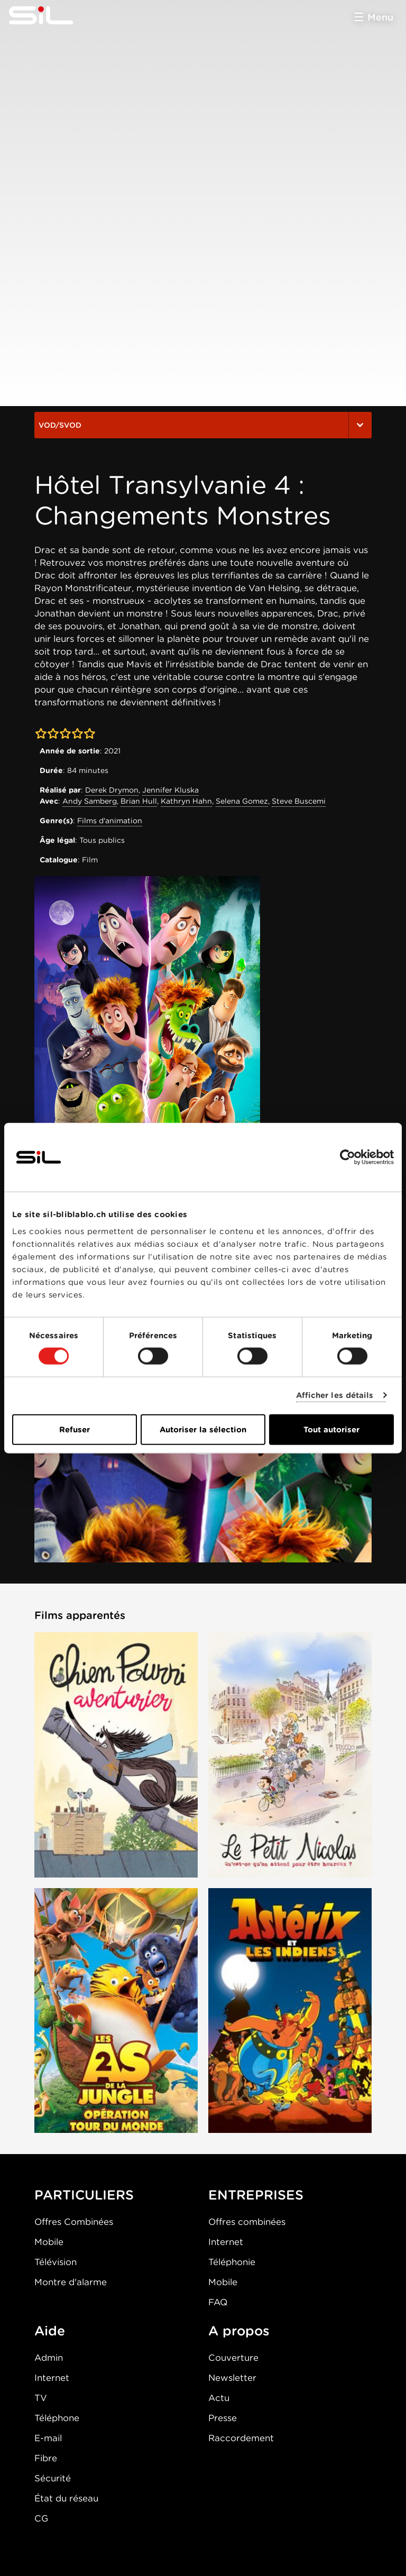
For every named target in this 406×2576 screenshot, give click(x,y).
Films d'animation (109, 820)
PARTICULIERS (84, 2195)
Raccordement (241, 2438)
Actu (218, 2398)
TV (40, 2398)
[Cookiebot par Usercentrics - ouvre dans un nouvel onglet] (347, 1157)
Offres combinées (246, 2221)
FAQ (217, 2302)
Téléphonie (231, 2262)
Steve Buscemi (299, 801)
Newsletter (232, 2377)
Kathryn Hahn (186, 801)
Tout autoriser (331, 1429)
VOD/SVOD (203, 425)
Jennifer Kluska (170, 790)
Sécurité (52, 2478)
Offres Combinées (73, 2221)
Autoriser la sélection (203, 1429)
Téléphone (56, 2418)
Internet (225, 2242)
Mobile (48, 2242)
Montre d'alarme (70, 2282)
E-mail (48, 2438)
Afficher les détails (335, 1395)
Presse (222, 2418)
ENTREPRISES (255, 2195)
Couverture (233, 2357)
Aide (49, 2331)
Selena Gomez (242, 801)
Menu (380, 17)
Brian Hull (139, 801)
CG (41, 2518)
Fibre (45, 2458)
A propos (239, 2331)
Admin (48, 2357)
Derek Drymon (112, 790)
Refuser (74, 1429)
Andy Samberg (89, 801)
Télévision (55, 2262)
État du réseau (66, 2498)
